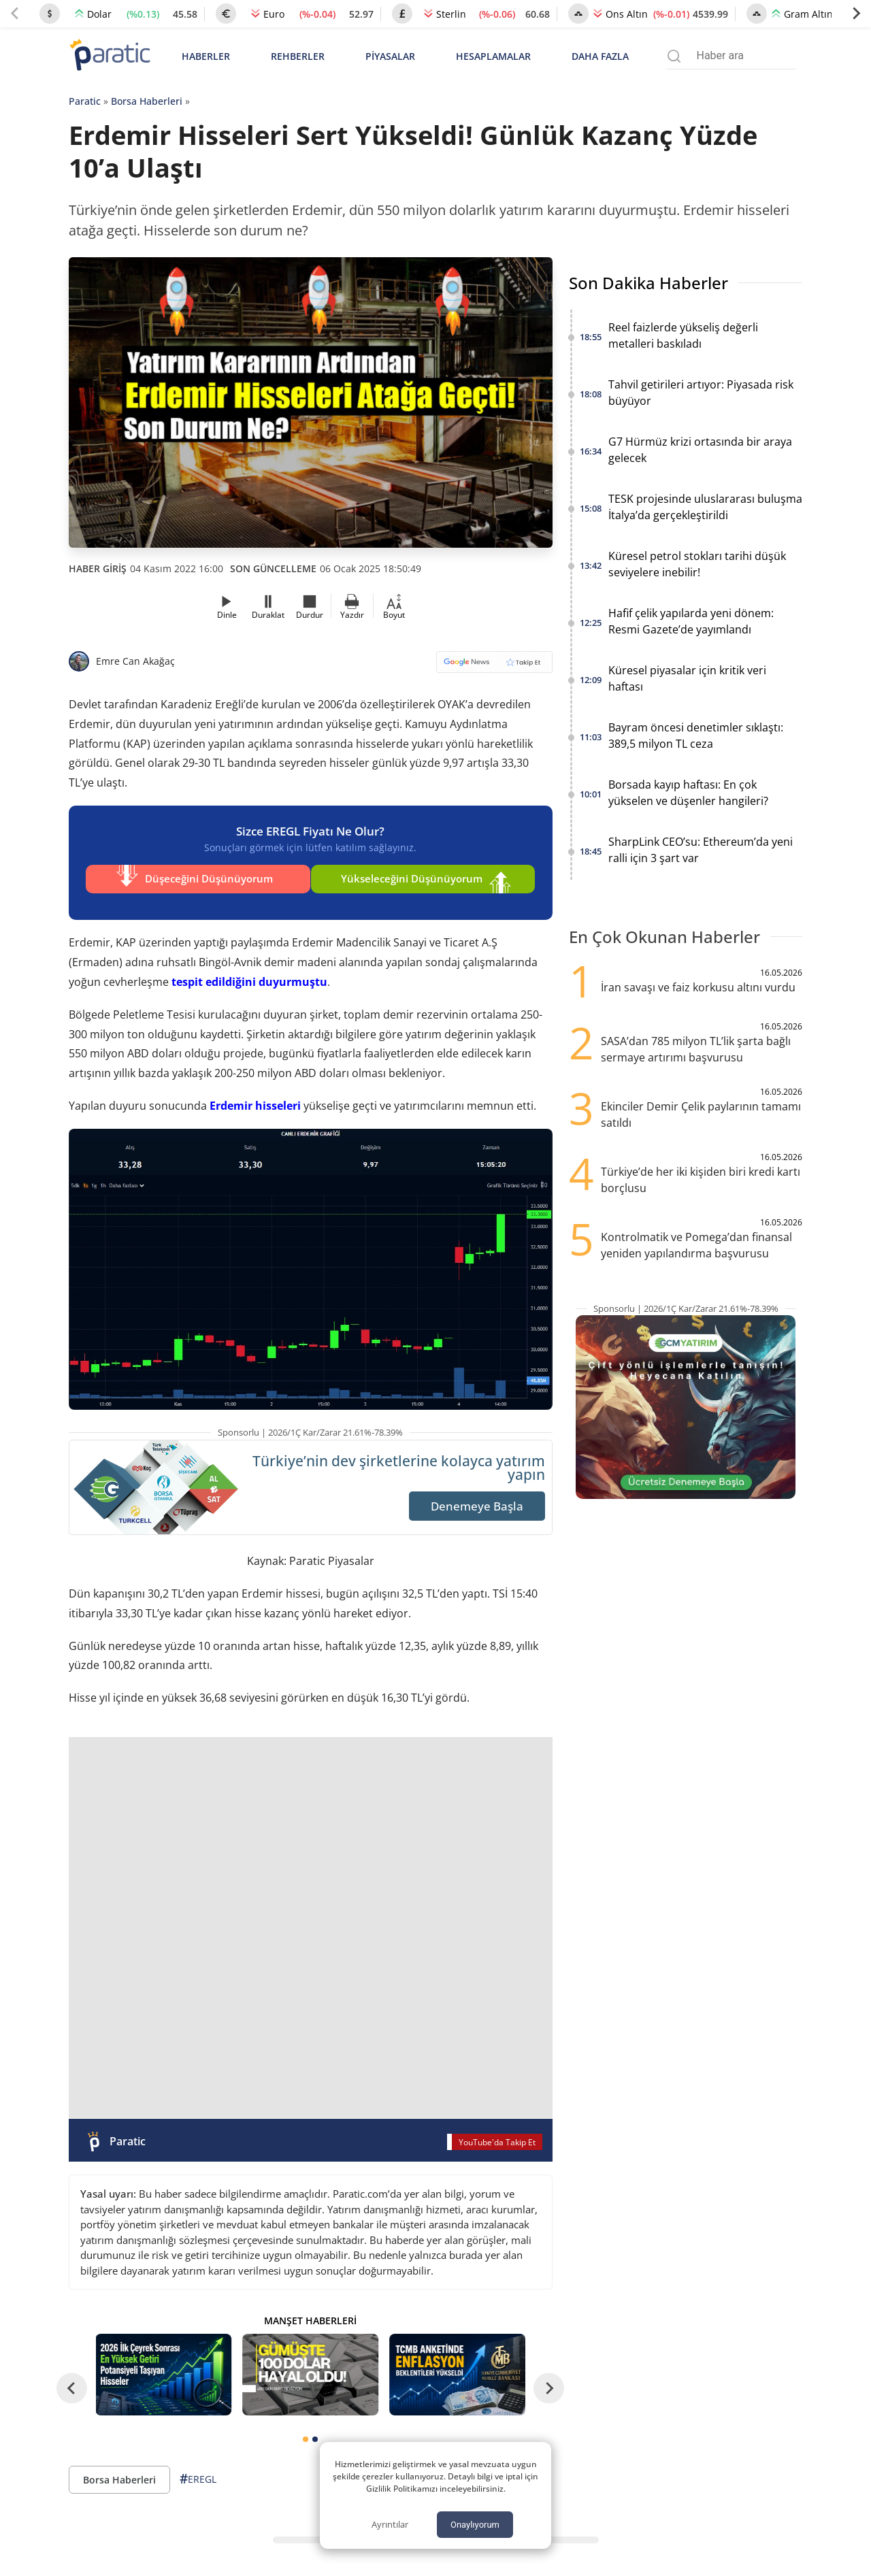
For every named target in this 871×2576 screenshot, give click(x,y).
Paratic (85, 101)
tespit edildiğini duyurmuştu (249, 971)
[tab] (305, 2429)
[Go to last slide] (71, 2378)
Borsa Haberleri (146, 101)
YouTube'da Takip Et (497, 2132)
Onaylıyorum (474, 2525)
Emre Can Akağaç (135, 661)
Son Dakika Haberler (648, 282)
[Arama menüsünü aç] (674, 56)
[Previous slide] (15, 13)
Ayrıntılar (390, 2524)
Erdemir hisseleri (255, 1096)
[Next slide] (856, 13)
